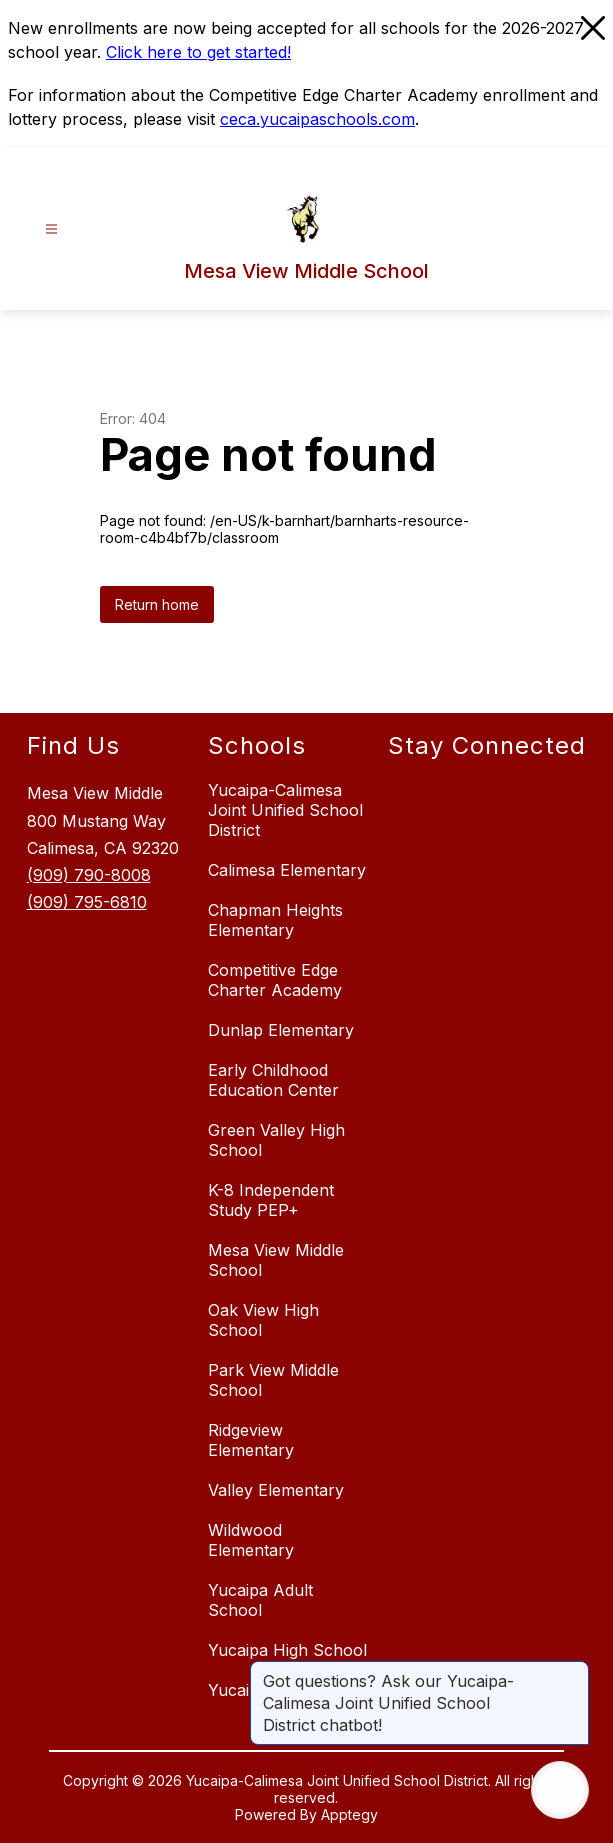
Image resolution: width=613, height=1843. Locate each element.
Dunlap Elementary (281, 1030)
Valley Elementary (276, 1490)
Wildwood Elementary (251, 1540)
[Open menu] (51, 229)
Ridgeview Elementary (251, 1440)
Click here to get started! (198, 52)
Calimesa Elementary (287, 870)
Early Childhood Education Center (273, 1080)
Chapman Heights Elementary (275, 920)
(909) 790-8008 (89, 875)
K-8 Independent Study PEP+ (271, 1200)
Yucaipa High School (287, 1650)
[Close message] (573, 1671)
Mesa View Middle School (276, 1260)
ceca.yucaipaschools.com (317, 119)
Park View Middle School (273, 1380)
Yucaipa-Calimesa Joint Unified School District (285, 810)
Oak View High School (263, 1320)
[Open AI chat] (560, 1790)
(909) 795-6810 (87, 902)
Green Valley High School (276, 1140)
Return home (157, 604)
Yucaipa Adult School (260, 1600)
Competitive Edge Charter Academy (275, 980)
